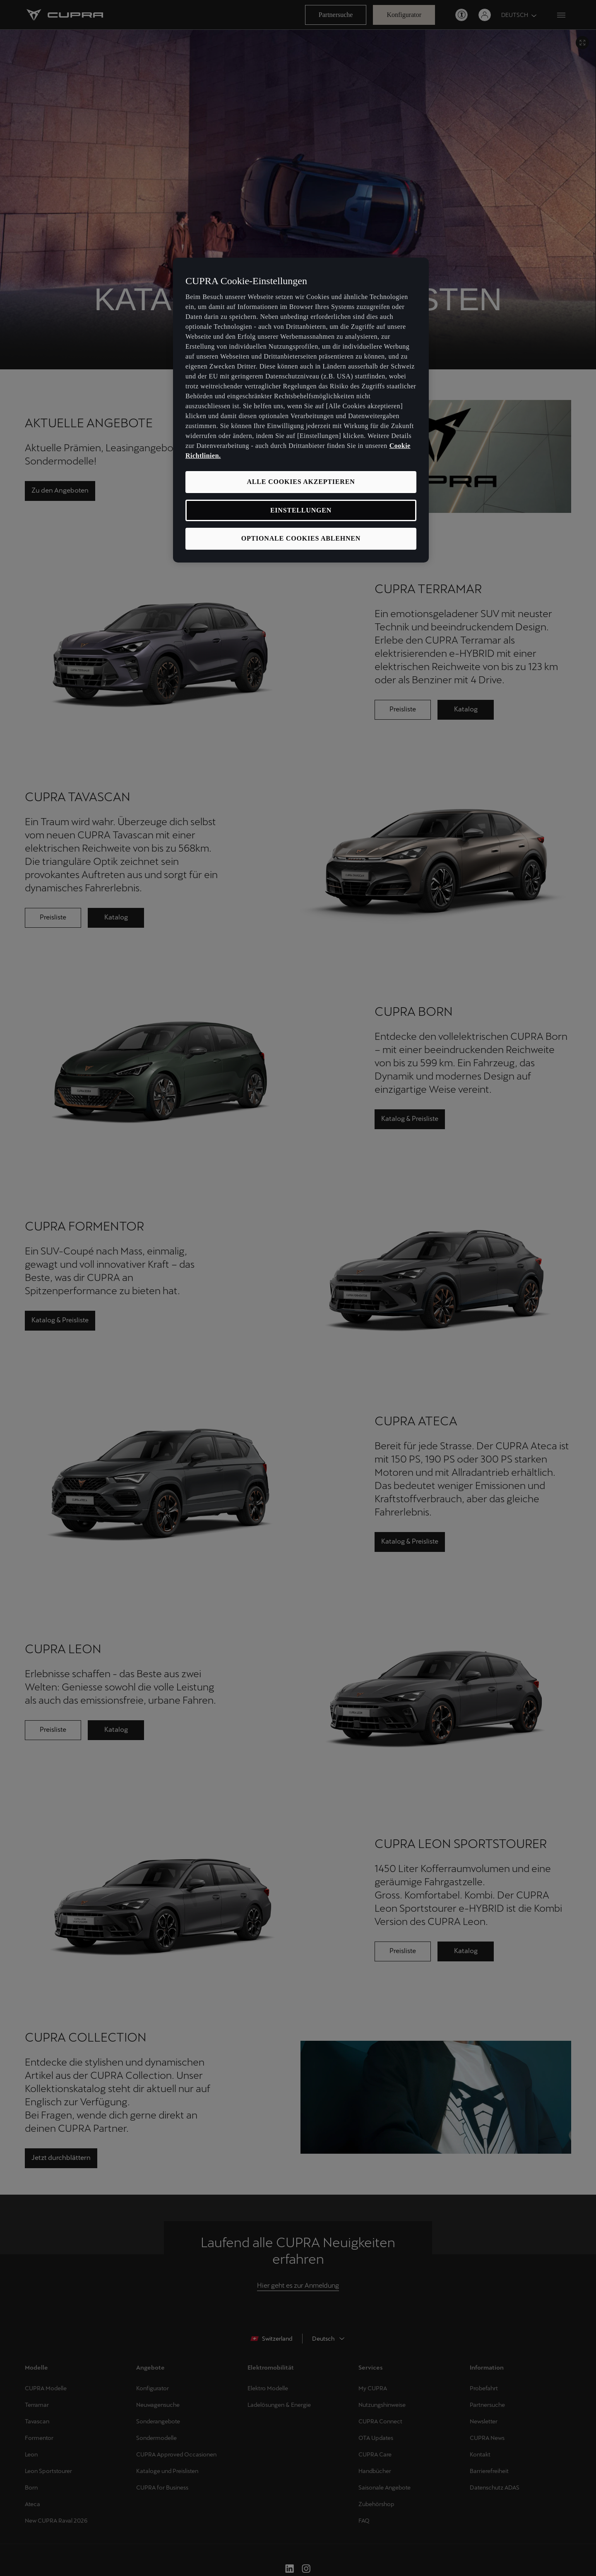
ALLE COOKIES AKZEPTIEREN (301, 481)
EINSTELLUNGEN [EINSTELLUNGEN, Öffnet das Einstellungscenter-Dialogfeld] (301, 510)
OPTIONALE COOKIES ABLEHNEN (300, 538)
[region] (301, 410)
